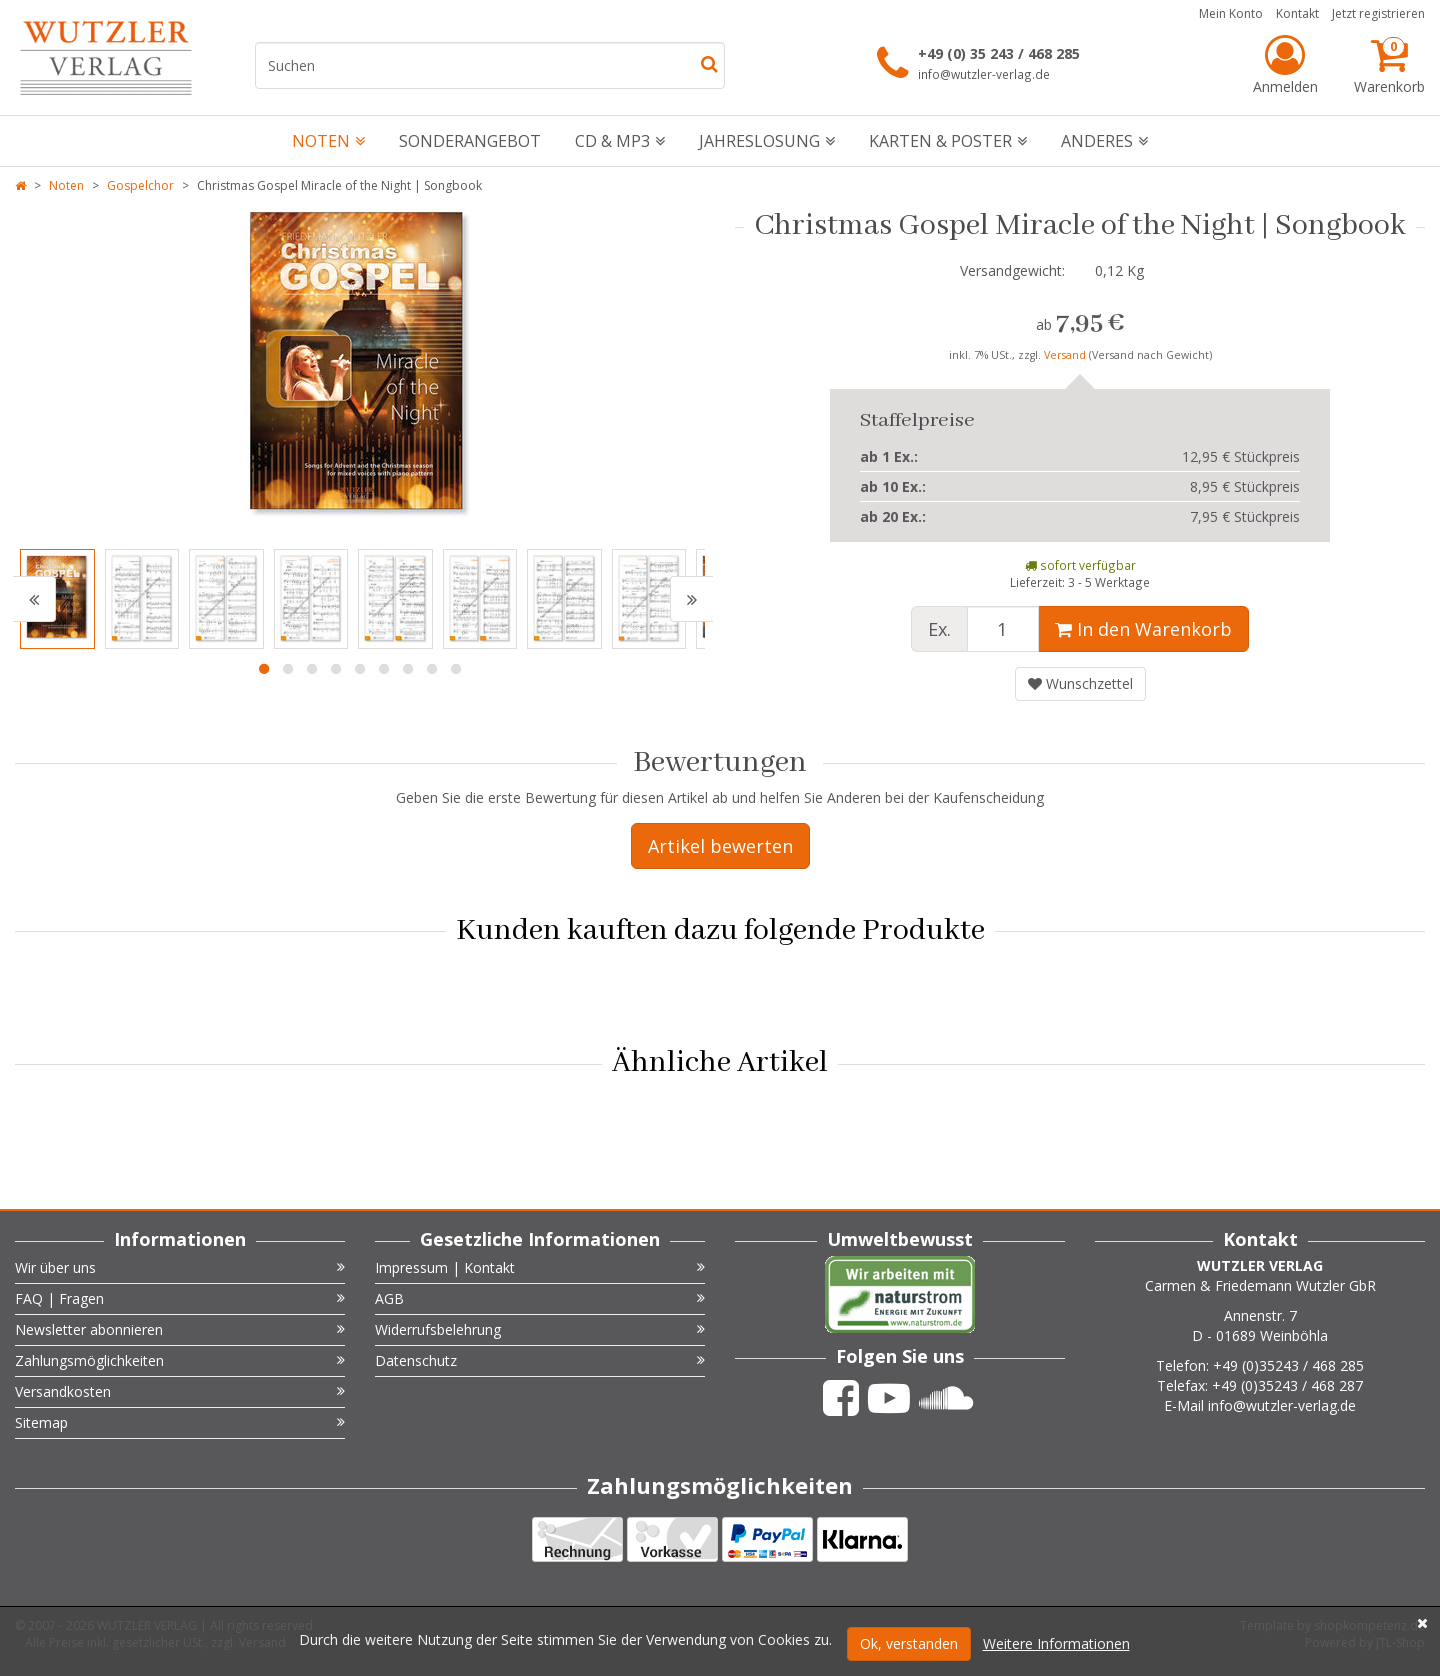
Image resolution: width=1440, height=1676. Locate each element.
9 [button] (456, 669)
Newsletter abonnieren (180, 1329)
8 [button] (432, 669)
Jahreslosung (767, 141)
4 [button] (336, 669)
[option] (360, 369)
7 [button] (408, 669)
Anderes (1104, 141)
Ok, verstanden (909, 1643)
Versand (1066, 355)
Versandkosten (180, 1391)
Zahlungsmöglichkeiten (180, 1360)
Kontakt (1297, 13)
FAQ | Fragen (180, 1298)
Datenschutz (540, 1360)
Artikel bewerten (720, 846)
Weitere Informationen (1056, 1643)
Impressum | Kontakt (540, 1267)
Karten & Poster (948, 141)
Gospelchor (140, 185)
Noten (328, 141)
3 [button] (312, 669)
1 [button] (264, 669)
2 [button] (288, 669)
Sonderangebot (470, 141)
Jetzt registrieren (1378, 13)
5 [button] (360, 669)
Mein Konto (1231, 13)
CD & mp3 (620, 141)
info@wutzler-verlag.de (984, 74)
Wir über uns (180, 1267)
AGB (540, 1298)
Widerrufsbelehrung (540, 1329)
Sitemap (180, 1422)
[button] (34, 599)
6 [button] (384, 669)
